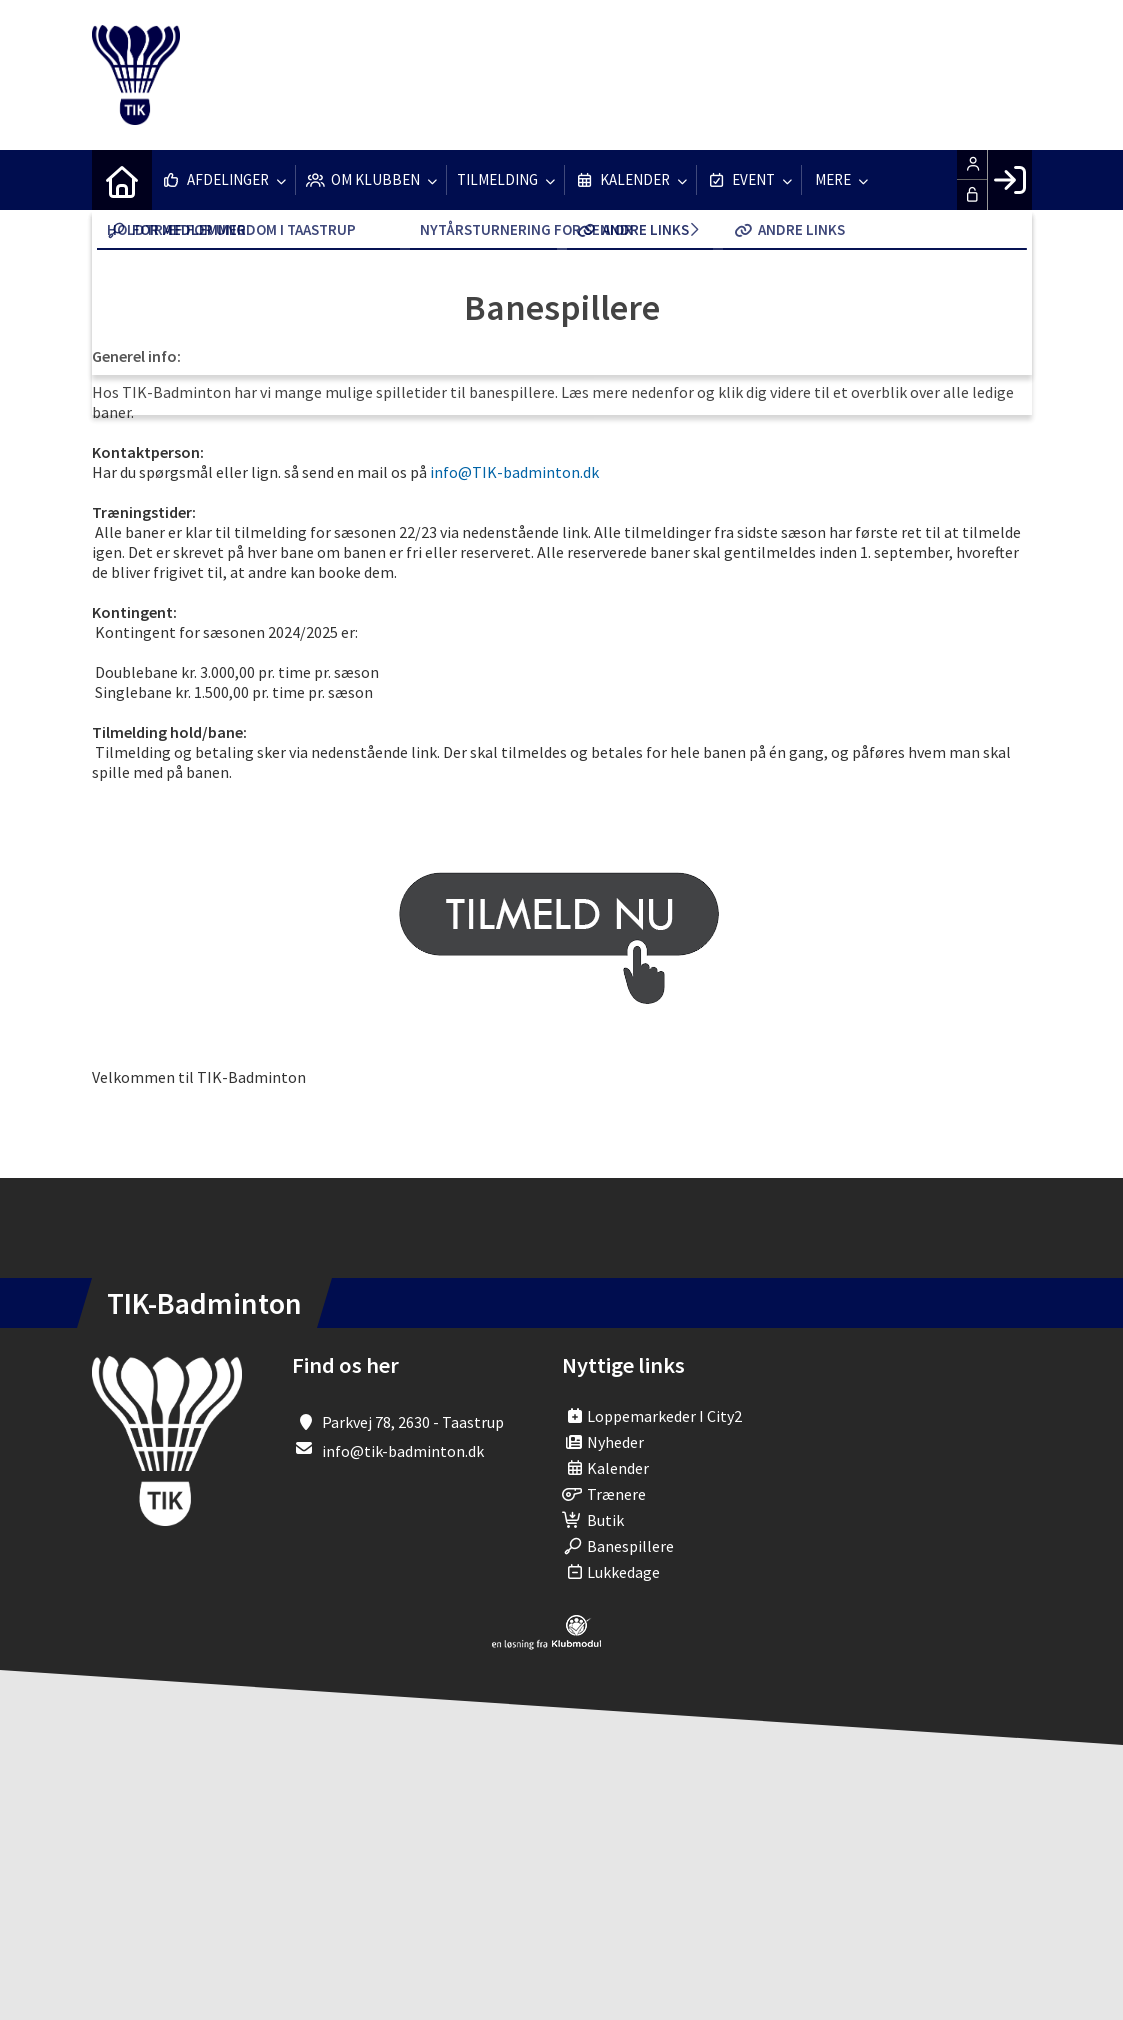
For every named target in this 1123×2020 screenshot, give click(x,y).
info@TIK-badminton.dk (514, 472)
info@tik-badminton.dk (403, 1451)
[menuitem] (122, 180)
